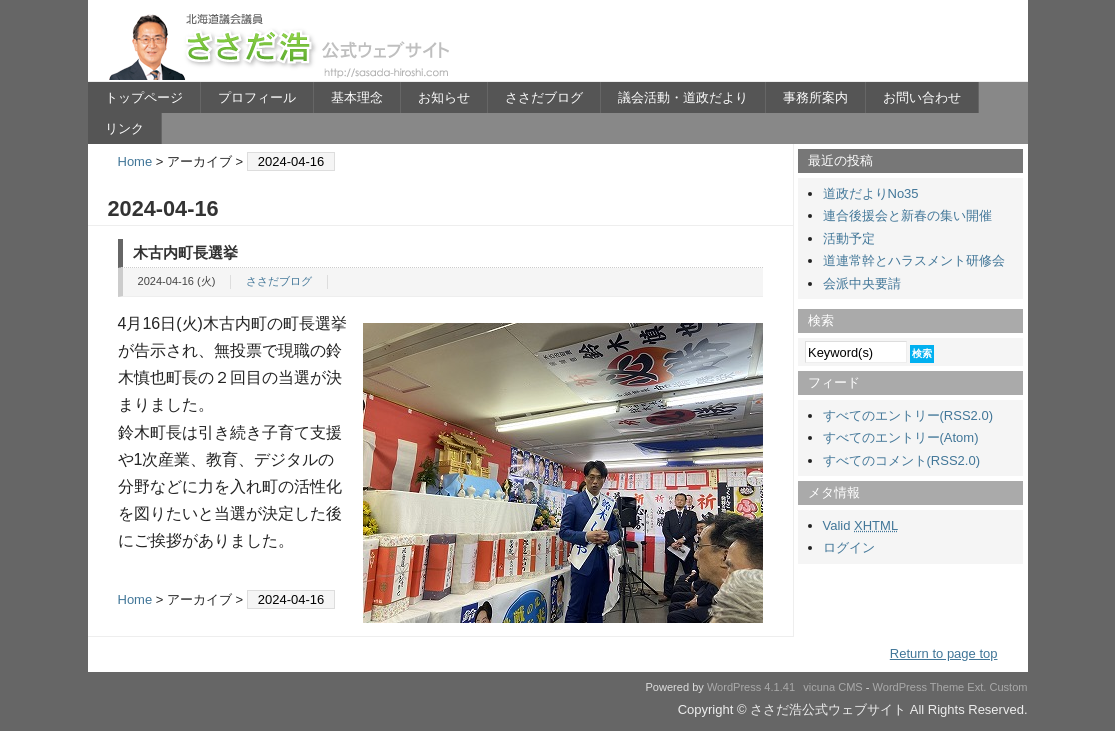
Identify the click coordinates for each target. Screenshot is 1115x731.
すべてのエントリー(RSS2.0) (908, 415)
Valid (861, 525)
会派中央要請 (862, 283)
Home (135, 161)
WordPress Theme (919, 687)
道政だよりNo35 (871, 193)
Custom (1008, 687)
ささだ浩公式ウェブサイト (283, 46)
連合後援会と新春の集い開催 (907, 215)
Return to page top (944, 653)
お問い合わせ (922, 97)
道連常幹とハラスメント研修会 (914, 260)
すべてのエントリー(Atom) (901, 437)
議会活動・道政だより (683, 97)
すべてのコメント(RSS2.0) (901, 460)
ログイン (849, 547)
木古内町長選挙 (185, 252)
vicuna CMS (833, 687)
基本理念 (357, 97)
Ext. (976, 687)
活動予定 (849, 238)
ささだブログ (544, 97)
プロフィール (257, 97)
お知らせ (444, 97)
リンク (124, 128)
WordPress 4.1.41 (751, 687)
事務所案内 (815, 97)
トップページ (144, 97)
